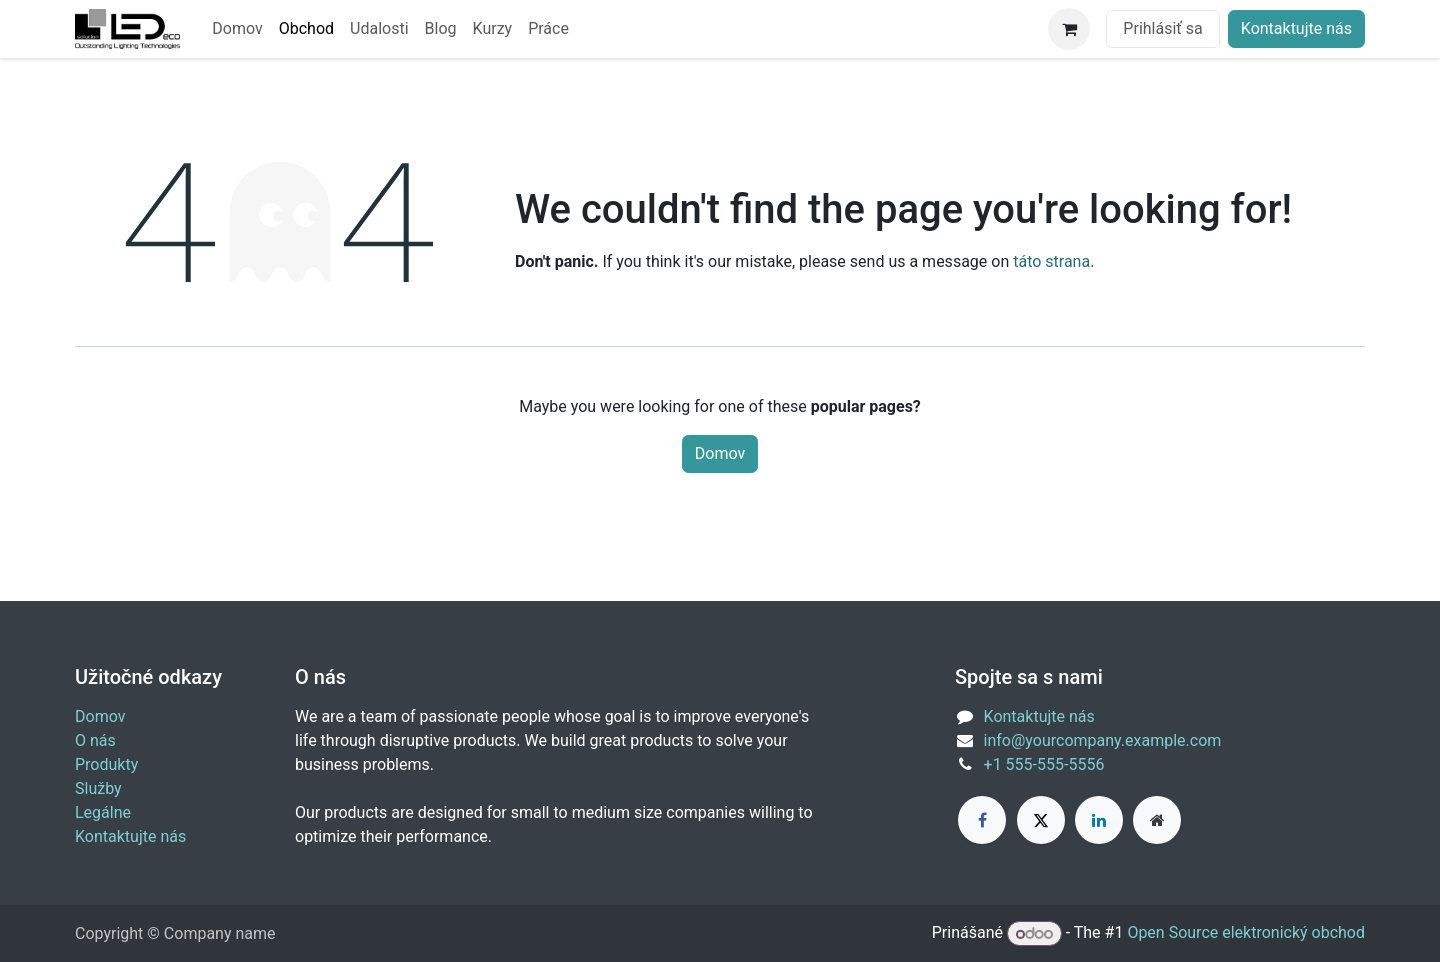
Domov (720, 453)
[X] (1041, 820)
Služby (98, 788)
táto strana (1051, 261)
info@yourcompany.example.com (1103, 740)
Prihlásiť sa (1162, 28)
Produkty (106, 764)
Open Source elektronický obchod (1246, 933)
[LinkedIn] (1099, 820)
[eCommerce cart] (1069, 29)
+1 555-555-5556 (1044, 764)
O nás (95, 740)
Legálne (103, 812)
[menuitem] (237, 29)
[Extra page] (1157, 820)
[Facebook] (982, 820)
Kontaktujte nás (1296, 28)
